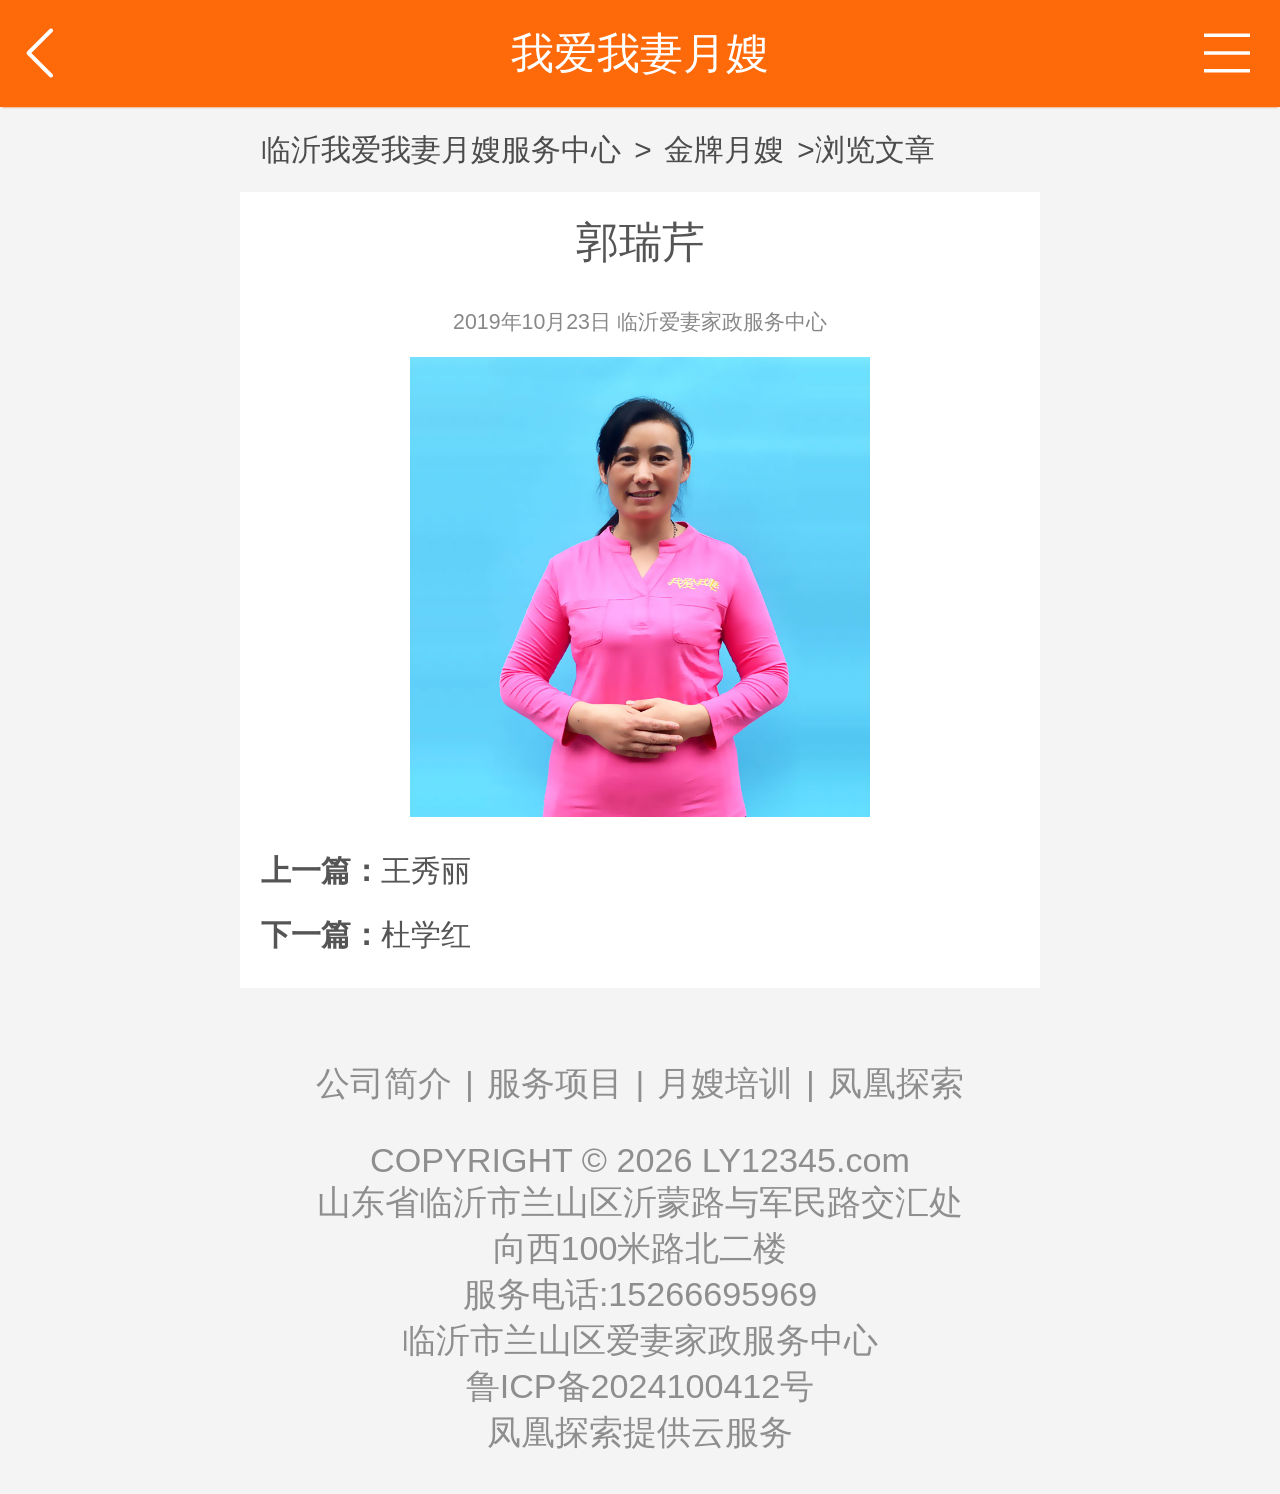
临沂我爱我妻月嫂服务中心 (441, 149)
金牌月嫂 (724, 149)
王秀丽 (426, 870)
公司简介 (384, 1083)
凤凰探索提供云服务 (640, 1432)
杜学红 (426, 934)
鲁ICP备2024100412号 (640, 1386)
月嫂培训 (725, 1083)
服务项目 (555, 1083)
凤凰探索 (896, 1083)
